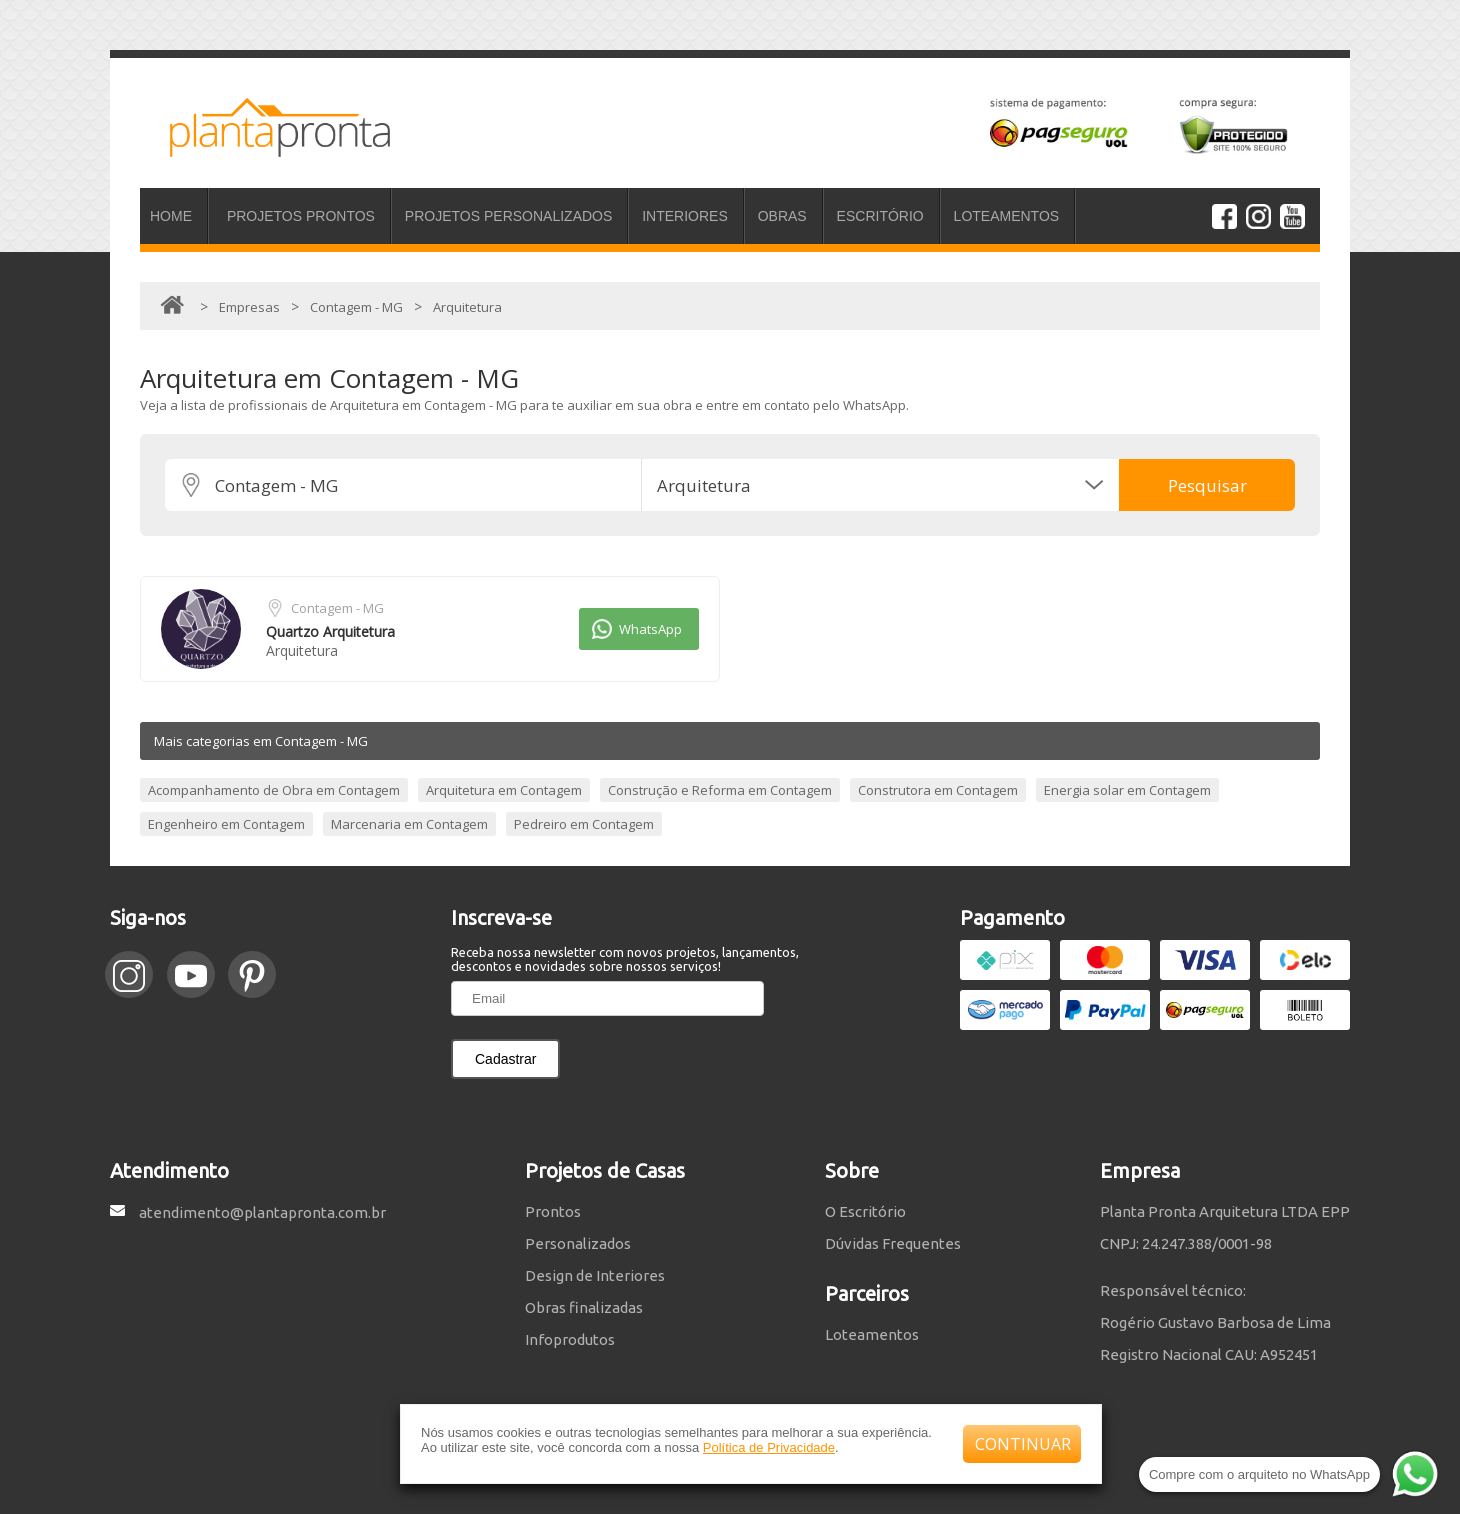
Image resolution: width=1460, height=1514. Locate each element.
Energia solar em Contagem (1127, 790)
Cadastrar (505, 1059)
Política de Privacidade (769, 1447)
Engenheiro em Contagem (226, 824)
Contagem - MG (337, 608)
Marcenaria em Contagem (409, 824)
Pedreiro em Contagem (584, 824)
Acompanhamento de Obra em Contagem (274, 790)
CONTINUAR (1023, 1444)
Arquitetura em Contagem (504, 790)
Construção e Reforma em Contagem (720, 790)
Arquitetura (302, 650)
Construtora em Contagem (938, 790)
